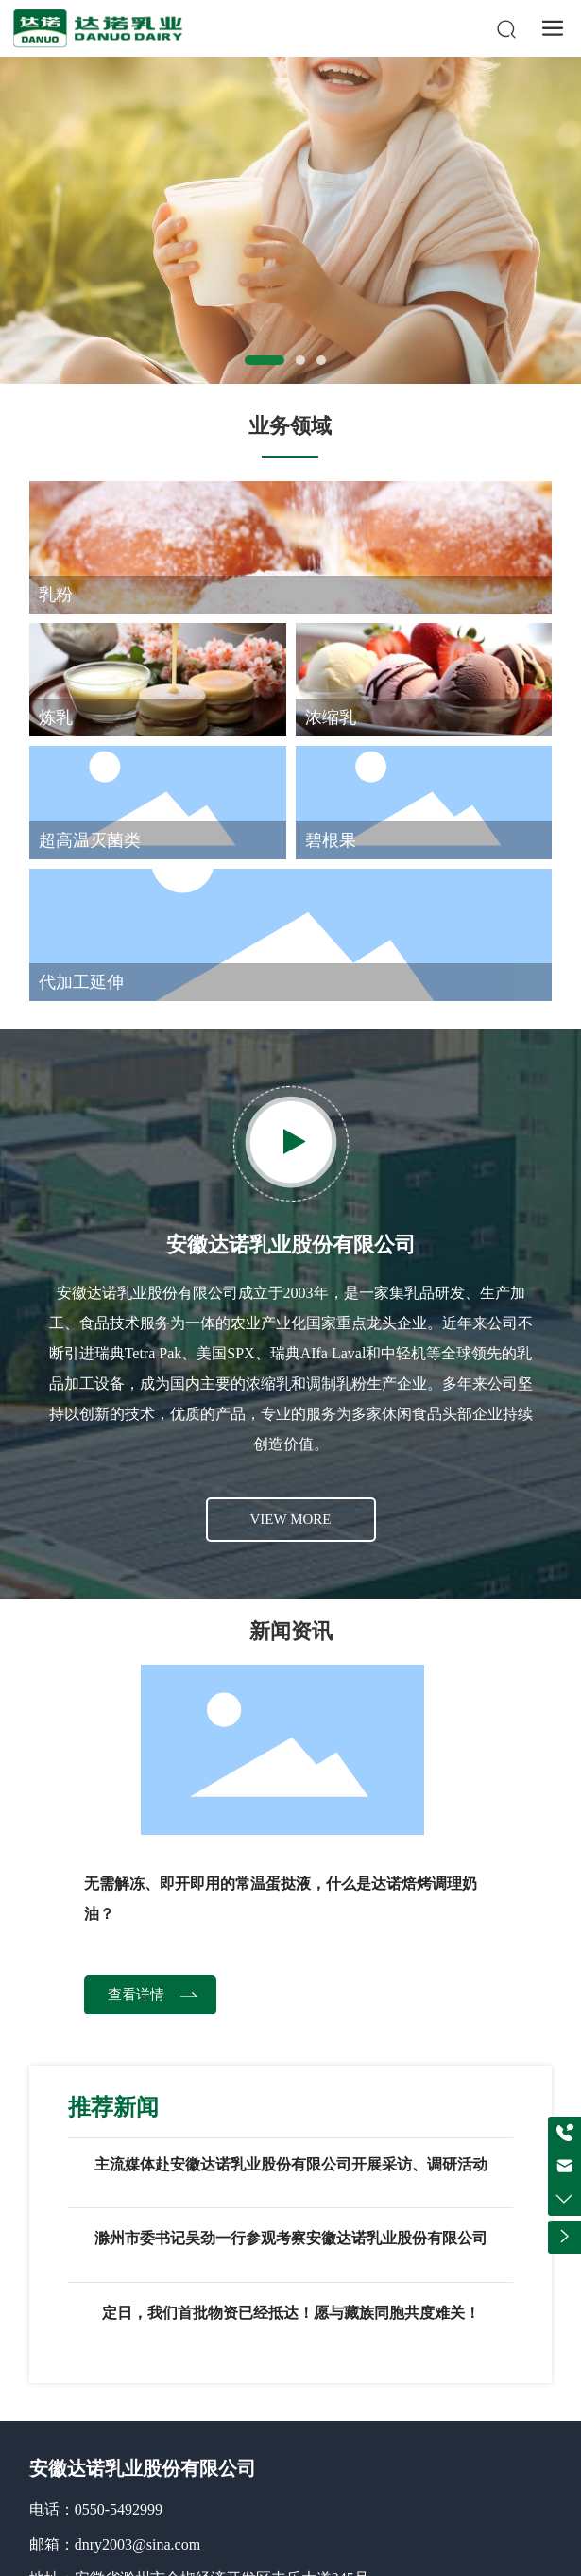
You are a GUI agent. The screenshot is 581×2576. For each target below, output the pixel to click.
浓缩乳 (330, 717)
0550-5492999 (118, 2509)
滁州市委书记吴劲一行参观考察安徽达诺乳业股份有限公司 (290, 2238)
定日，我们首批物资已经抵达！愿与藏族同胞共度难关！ (291, 2313)
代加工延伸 (81, 982)
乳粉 (56, 594)
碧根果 (330, 840)
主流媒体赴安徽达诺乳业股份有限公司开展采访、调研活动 (290, 2164)
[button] (264, 360)
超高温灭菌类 (90, 840)
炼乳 (56, 717)
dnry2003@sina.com (137, 2544)
